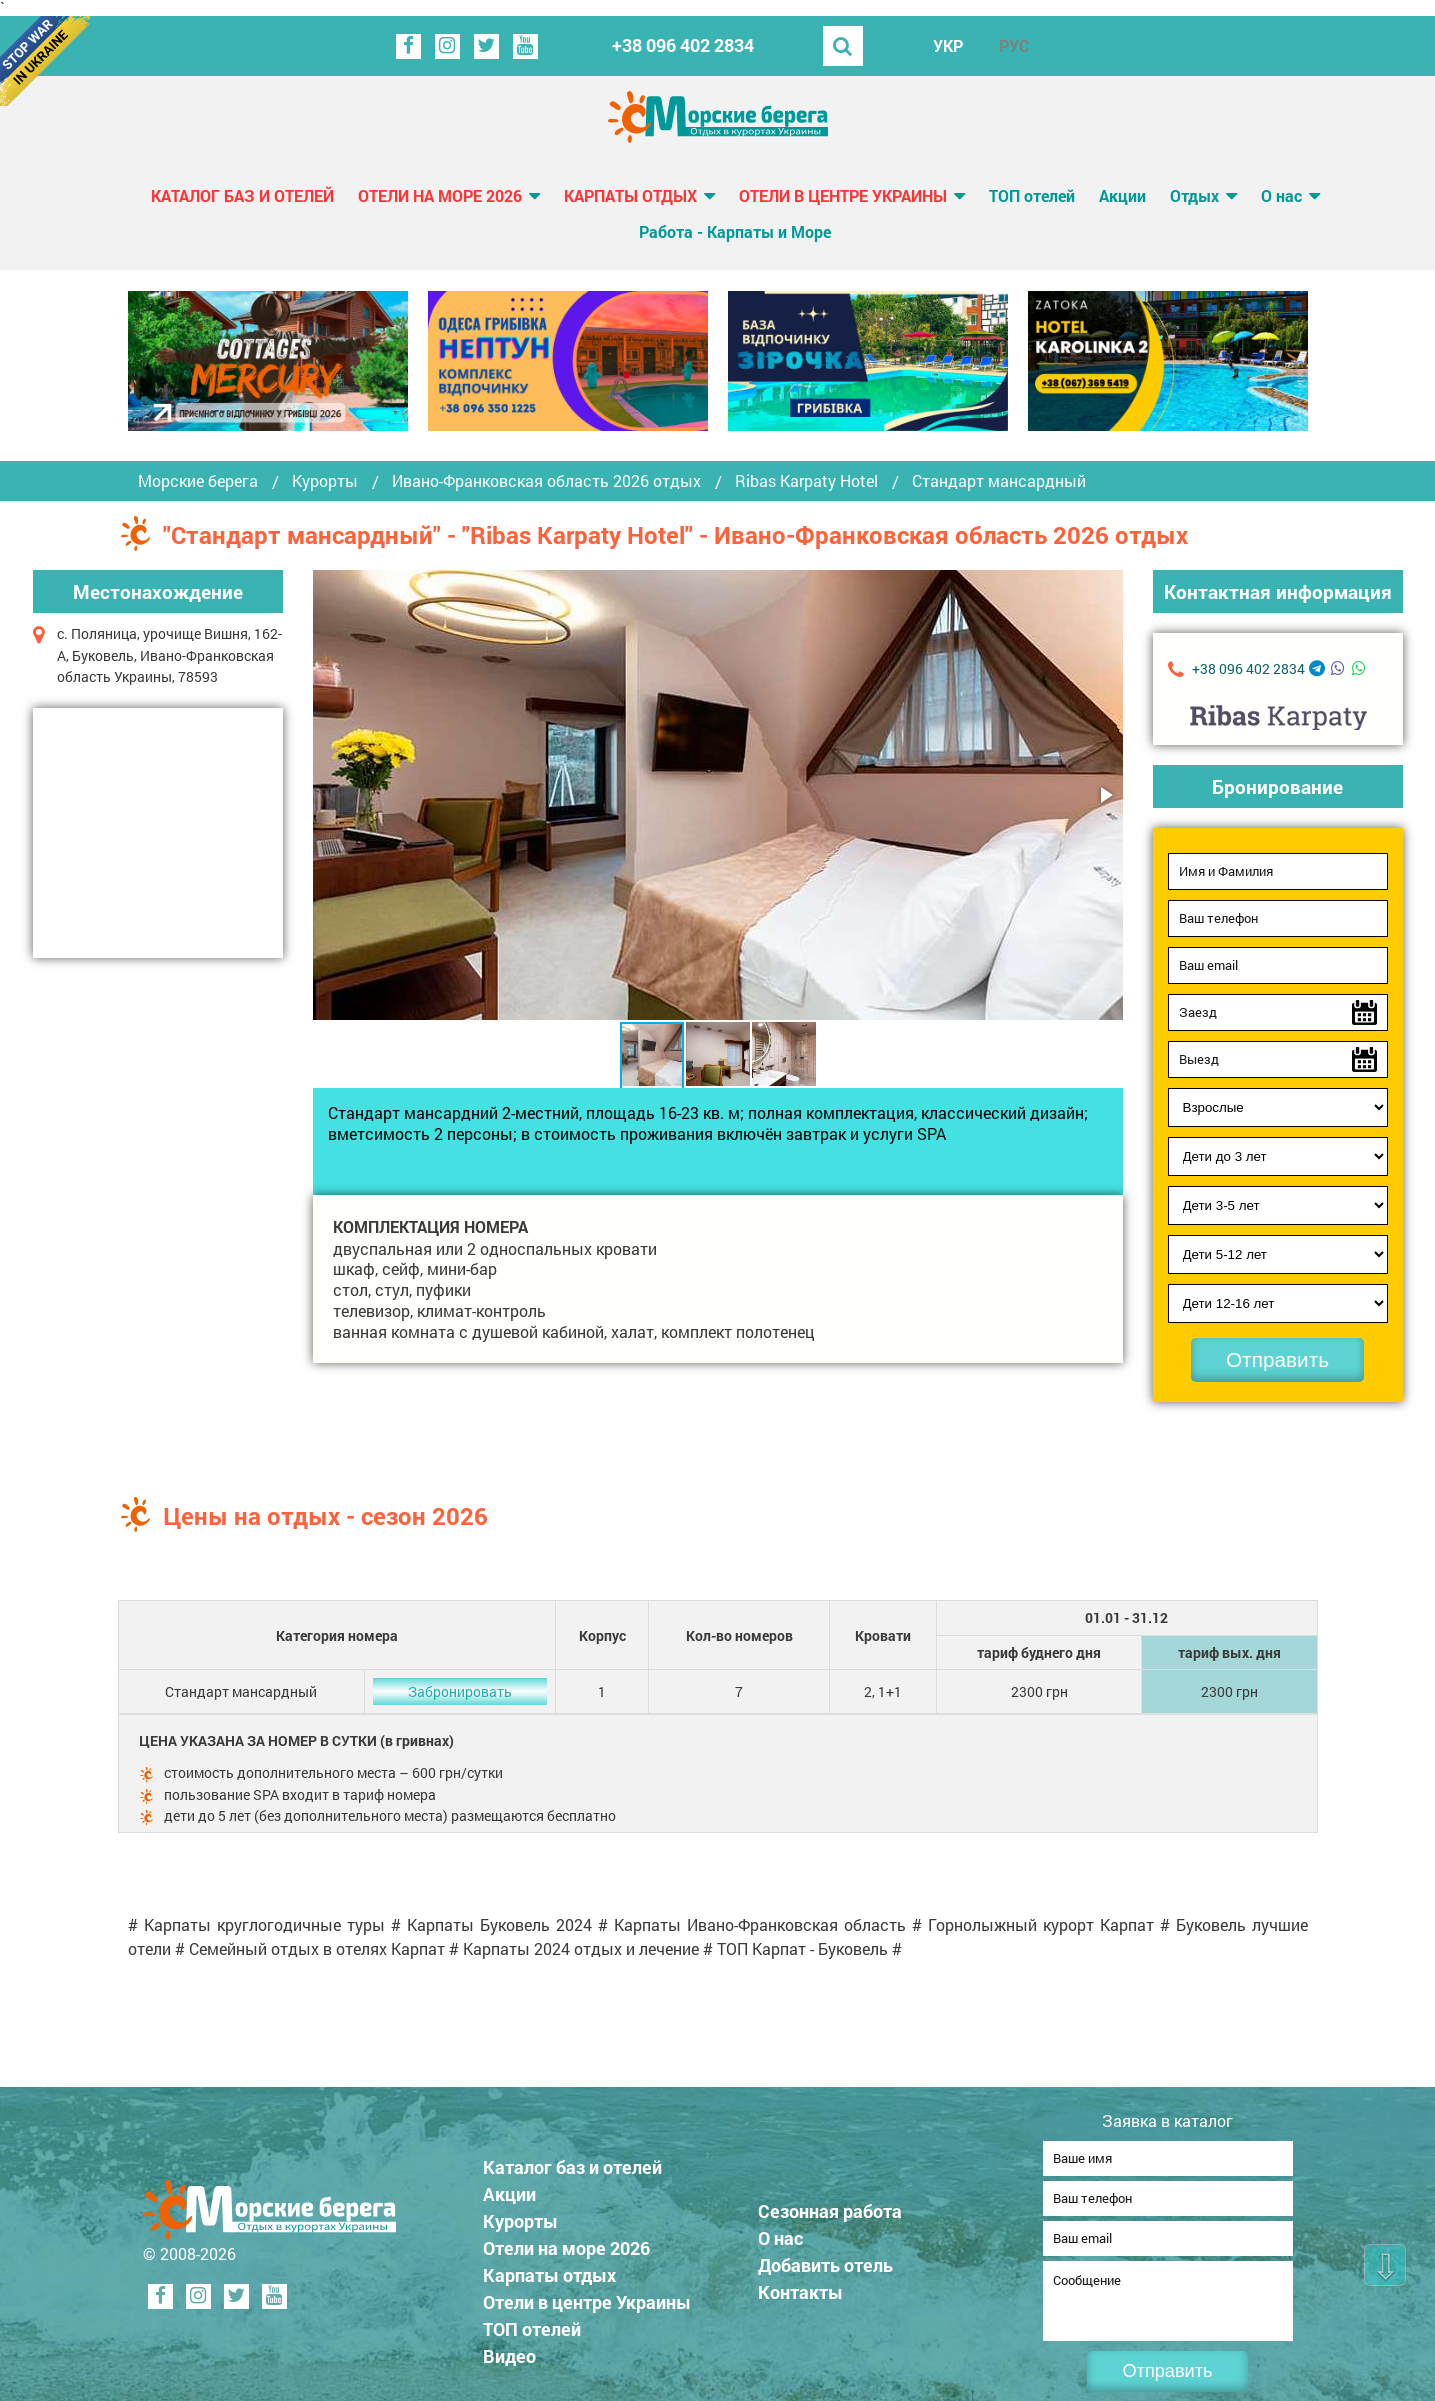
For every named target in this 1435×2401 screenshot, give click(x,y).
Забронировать (460, 1691)
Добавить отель (825, 2259)
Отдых (1194, 195)
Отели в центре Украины (843, 195)
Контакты (800, 2286)
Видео (509, 2350)
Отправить (1277, 1359)
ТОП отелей (1032, 195)
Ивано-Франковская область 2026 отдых (546, 481)
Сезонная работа (830, 2205)
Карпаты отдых (630, 195)
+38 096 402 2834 (683, 45)
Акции (1122, 195)
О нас (1281, 195)
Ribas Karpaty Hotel (806, 481)
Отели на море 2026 (440, 195)
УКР (948, 45)
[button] (1105, 795)
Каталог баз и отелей (242, 195)
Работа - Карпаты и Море (735, 231)
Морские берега (198, 481)
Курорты (325, 481)
